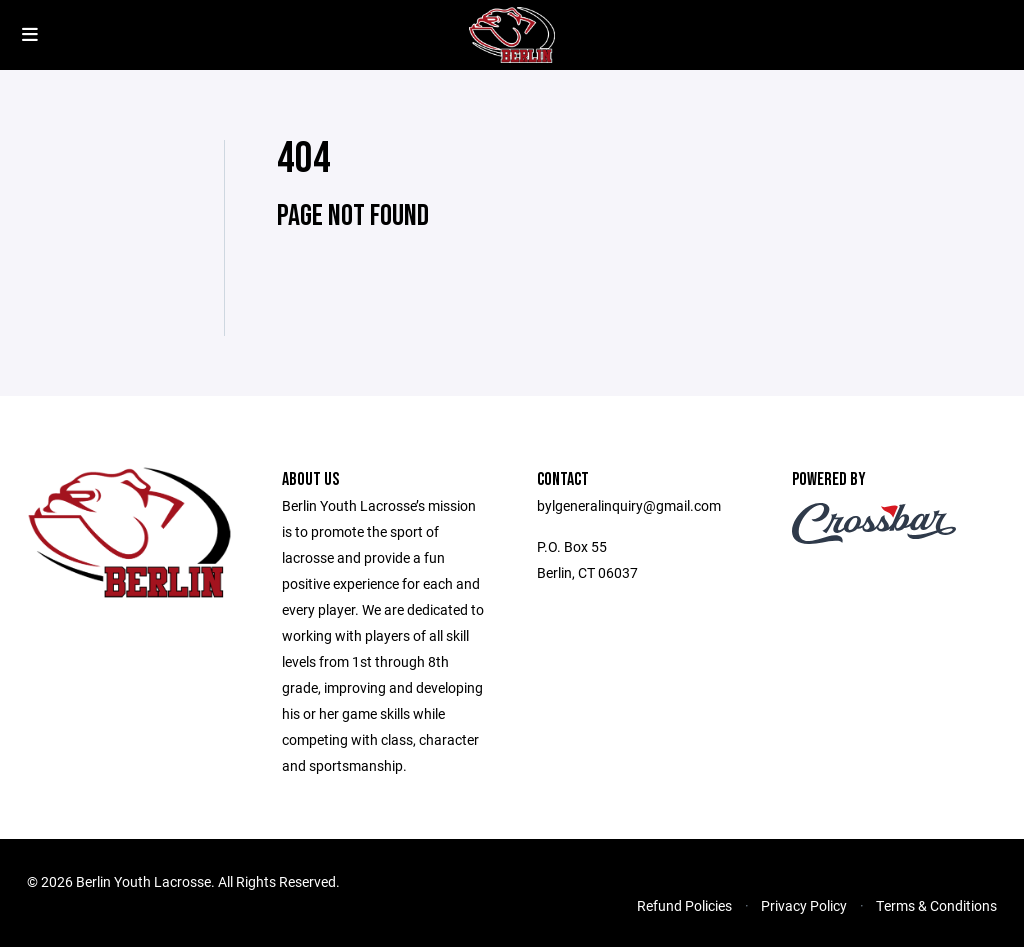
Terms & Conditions (936, 905)
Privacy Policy (804, 905)
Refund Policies (684, 905)
